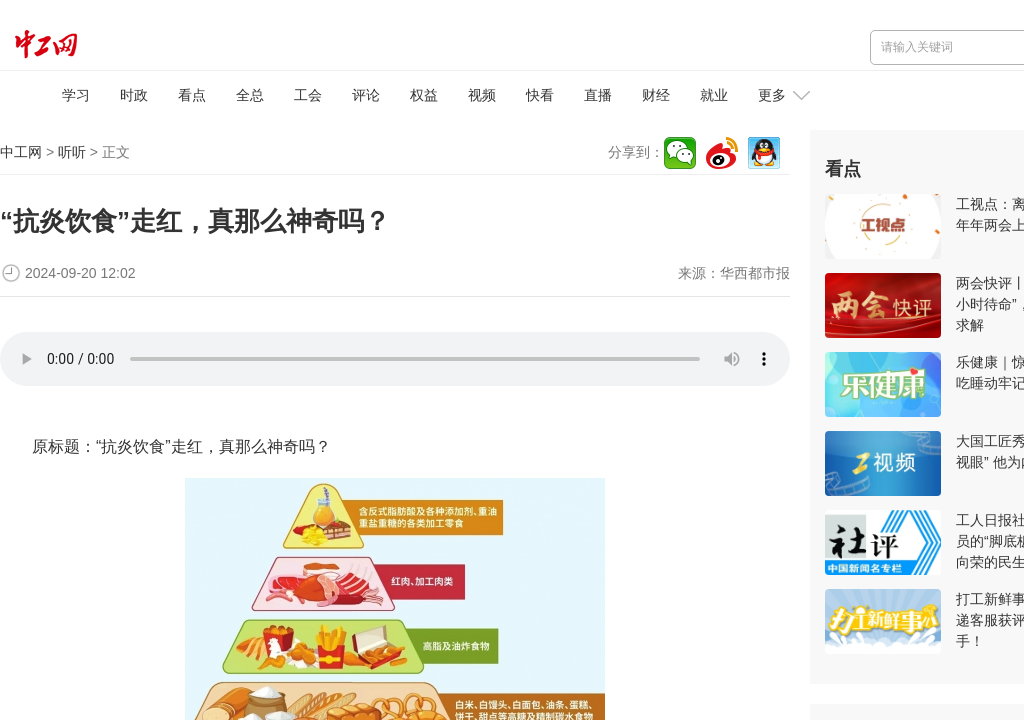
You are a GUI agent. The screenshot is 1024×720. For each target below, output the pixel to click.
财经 (656, 95)
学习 (76, 95)
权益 (424, 95)
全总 (250, 95)
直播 (598, 95)
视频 (482, 95)
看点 (192, 95)
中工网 (21, 152)
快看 (540, 95)
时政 (134, 95)
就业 (714, 95)
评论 (366, 95)
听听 (72, 152)
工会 (308, 95)
